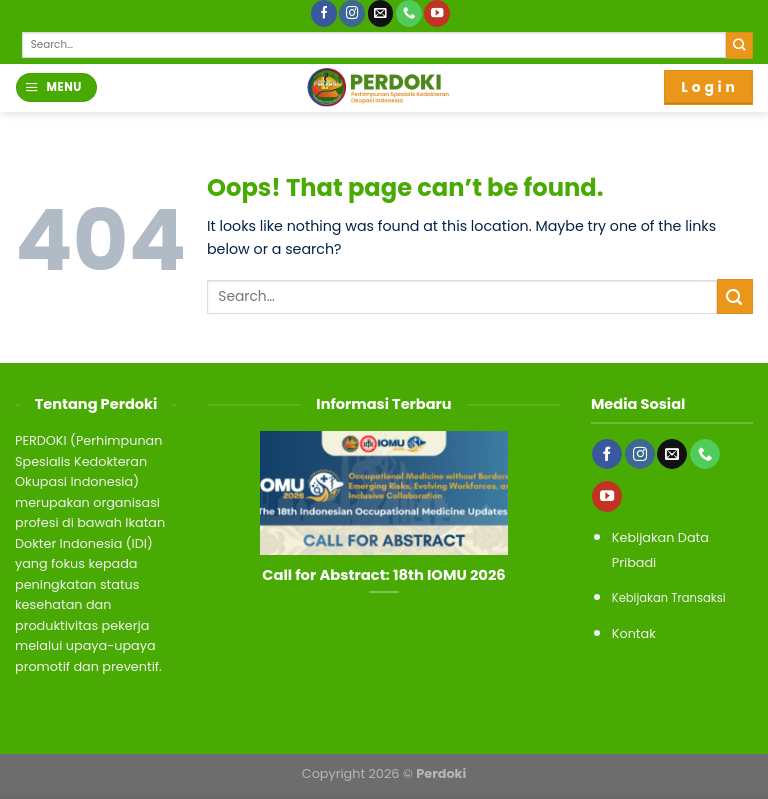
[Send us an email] (381, 13)
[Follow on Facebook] (324, 13)
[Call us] (409, 13)
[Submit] (739, 45)
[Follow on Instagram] (352, 13)
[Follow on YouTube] (437, 13)
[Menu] (56, 87)
